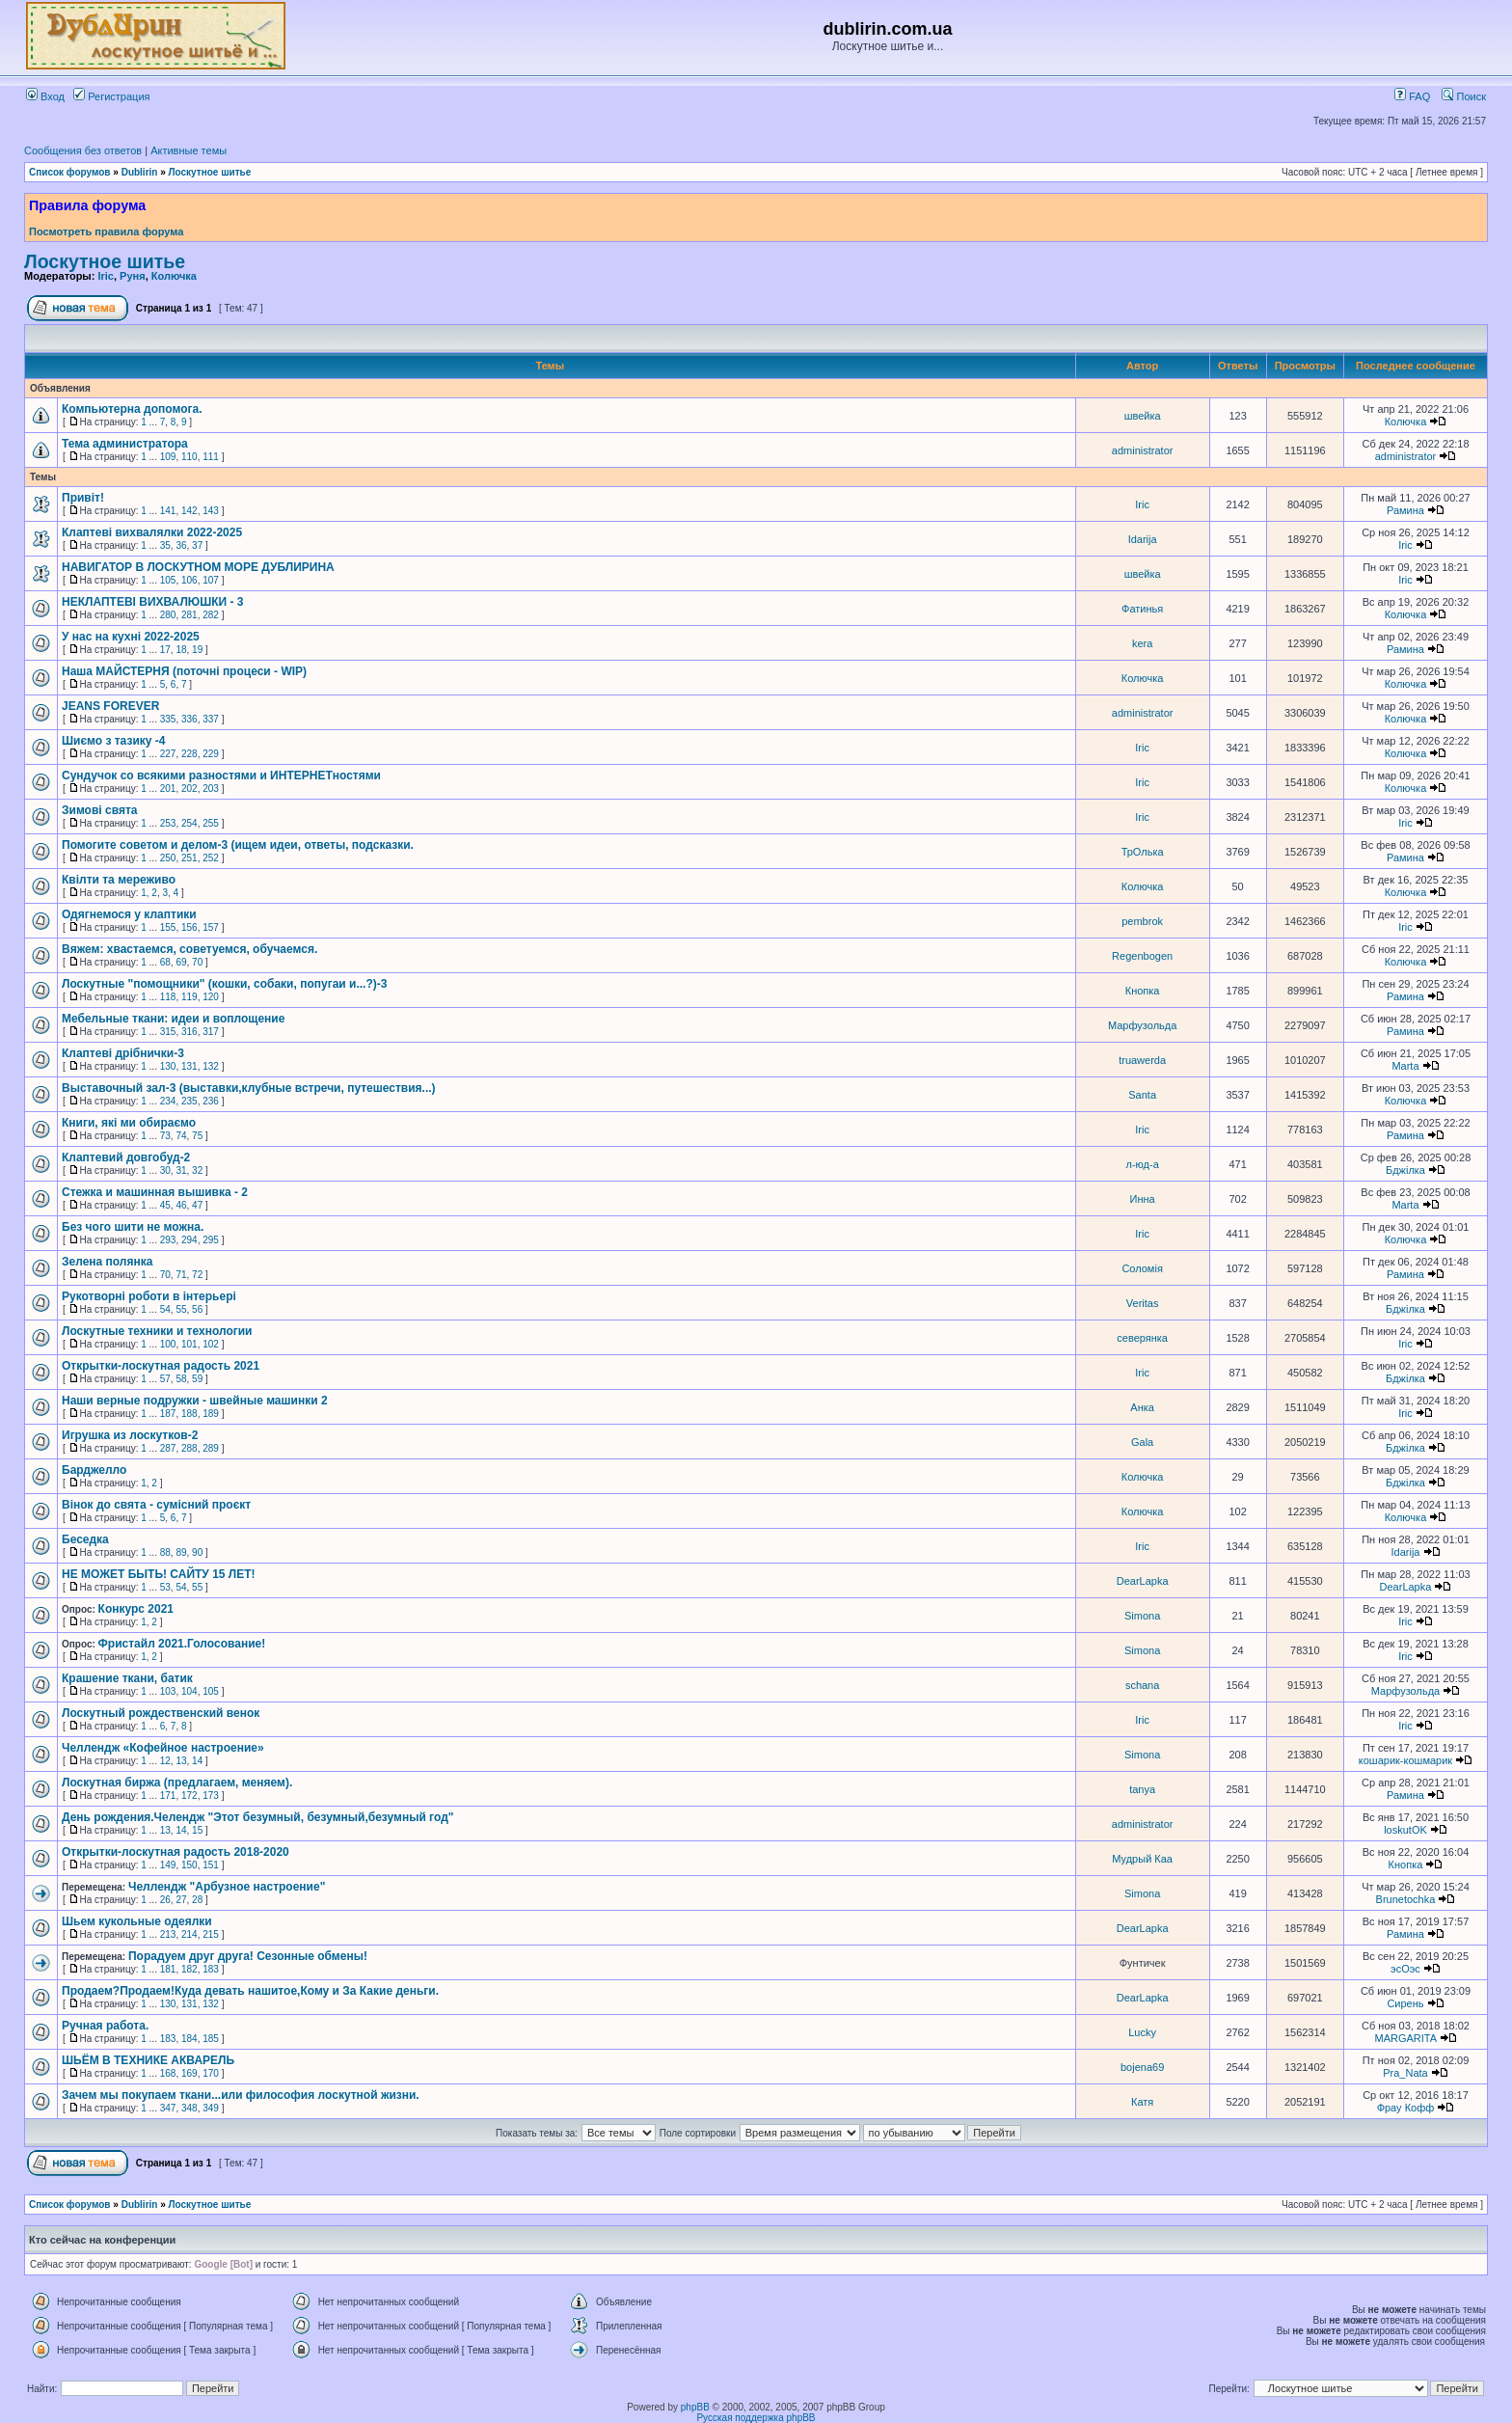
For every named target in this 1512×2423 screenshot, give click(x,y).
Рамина (1405, 510)
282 (210, 615)
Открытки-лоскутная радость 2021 (160, 1366)
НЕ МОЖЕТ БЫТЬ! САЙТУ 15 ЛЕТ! (159, 1574)
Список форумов (70, 172)
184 (189, 2038)
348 (189, 2108)
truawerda (1142, 1060)
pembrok (1142, 921)
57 (165, 1379)
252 (210, 858)
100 (168, 1344)
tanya (1142, 1789)
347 (168, 2108)
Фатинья (1142, 608)
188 (189, 1413)
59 (197, 1379)
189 (210, 1413)
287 (168, 1448)
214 (189, 1934)
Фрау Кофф (1406, 2107)
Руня (133, 276)
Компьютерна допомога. (132, 409)
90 (197, 1552)
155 (168, 927)
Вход (45, 96)
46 (181, 1205)
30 (165, 1170)
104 (189, 1691)
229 (210, 754)
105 (168, 580)
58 (181, 1379)
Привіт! (83, 497)
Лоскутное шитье (210, 172)
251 (189, 858)
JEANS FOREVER (110, 706)
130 (168, 1066)
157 (210, 927)
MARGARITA (1405, 2038)
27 (181, 1899)
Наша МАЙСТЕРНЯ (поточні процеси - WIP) (184, 671)
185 (210, 2038)
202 (189, 788)
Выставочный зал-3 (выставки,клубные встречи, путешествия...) (249, 1088)
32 (197, 1170)
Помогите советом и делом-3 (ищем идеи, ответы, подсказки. (238, 845)
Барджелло (94, 1470)
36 (181, 545)
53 (165, 1587)
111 (210, 456)
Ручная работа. (105, 2025)
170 (210, 2073)
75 (197, 1135)
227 (168, 754)
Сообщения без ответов (83, 150)
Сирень (1405, 2003)
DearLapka (1143, 1581)
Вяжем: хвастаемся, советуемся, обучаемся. (189, 949)
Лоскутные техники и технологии (157, 1331)
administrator (1143, 450)
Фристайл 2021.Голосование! (182, 1643)
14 (197, 1761)
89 (181, 1552)
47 (197, 1205)
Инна (1142, 1199)
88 (165, 1552)
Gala (1142, 1442)
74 (181, 1135)
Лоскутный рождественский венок (160, 1713)
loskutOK (1405, 1830)
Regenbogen (1142, 956)
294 (189, 1240)
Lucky (1142, 2032)
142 (189, 510)
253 (168, 823)
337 (210, 719)
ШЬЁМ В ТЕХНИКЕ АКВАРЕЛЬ (148, 2060)
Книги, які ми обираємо (129, 1123)
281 (189, 615)
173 (210, 1795)
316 (189, 1031)
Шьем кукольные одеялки (137, 1921)
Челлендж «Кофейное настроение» (163, 1748)
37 (197, 545)
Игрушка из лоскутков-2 (130, 1435)
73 (165, 1135)
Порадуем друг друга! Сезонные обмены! (247, 1956)
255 (210, 823)
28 (197, 1899)
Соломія (1141, 1268)
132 (210, 1066)
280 (168, 615)
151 (210, 1865)
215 (210, 1934)
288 (189, 1448)
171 (168, 1795)
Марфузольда (1142, 1025)
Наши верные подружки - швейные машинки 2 (195, 1400)
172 (189, 1795)
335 (168, 719)
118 (168, 997)
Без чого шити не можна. (132, 1227)
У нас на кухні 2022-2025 (131, 636)
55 (181, 1309)
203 (210, 788)
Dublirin (140, 172)
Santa (1142, 1095)
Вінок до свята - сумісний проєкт (156, 1504)
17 (165, 649)
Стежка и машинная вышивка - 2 (155, 1192)
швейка (1142, 416)
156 (189, 927)
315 (168, 1031)
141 (168, 510)
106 (189, 580)
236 (210, 1101)
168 (168, 2073)
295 (210, 1240)
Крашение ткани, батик (127, 1678)
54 (165, 1309)
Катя (1142, 2102)
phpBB (695, 2407)
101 (189, 1344)
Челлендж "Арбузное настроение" (226, 1886)
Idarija (1142, 539)
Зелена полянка (107, 1261)
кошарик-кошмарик (1405, 1760)
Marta (1404, 1066)
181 (168, 1969)
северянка (1142, 1338)
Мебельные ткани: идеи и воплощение (173, 1018)
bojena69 (1142, 2067)
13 (181, 1761)
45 (165, 1205)
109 (168, 456)
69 (181, 962)
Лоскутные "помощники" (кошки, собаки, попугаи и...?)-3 (224, 984)
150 (189, 1865)
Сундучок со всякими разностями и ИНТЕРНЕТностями (221, 775)
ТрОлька (1142, 852)
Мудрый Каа (1142, 1859)
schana (1142, 1685)
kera (1142, 643)
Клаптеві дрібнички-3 (123, 1053)
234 (168, 1101)
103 (168, 1691)
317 (210, 1031)
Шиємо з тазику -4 (113, 741)
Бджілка (1405, 1170)
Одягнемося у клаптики (129, 914)
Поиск (1464, 96)
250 (168, 858)
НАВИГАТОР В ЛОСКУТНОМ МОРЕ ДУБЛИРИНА (198, 567)
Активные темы (188, 150)
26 (165, 1899)
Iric (105, 276)
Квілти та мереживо (119, 879)
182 (189, 1969)
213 (168, 1934)
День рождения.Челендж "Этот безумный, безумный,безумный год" (257, 1817)
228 (189, 754)
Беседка (85, 1539)
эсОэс (1405, 1968)
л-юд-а (1141, 1164)
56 (197, 1309)
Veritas (1142, 1303)
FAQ (1412, 96)
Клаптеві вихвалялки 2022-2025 (152, 532)
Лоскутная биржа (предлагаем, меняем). (177, 1782)
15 (197, 1830)
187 (168, 1413)
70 (197, 962)
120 (210, 997)
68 (165, 962)
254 (189, 823)
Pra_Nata (1405, 2073)
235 (189, 1101)
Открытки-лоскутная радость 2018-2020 (175, 1852)
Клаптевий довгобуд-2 (126, 1157)
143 (210, 510)
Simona (1142, 1615)
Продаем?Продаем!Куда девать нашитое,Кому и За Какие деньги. (250, 1991)
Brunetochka (1406, 1899)
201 (168, 788)
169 (189, 2073)
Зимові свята (99, 810)
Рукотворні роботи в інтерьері (149, 1296)
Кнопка (1142, 990)
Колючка (174, 276)
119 (189, 997)
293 (168, 1240)
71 (181, 1274)
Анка (1142, 1407)
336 (189, 719)
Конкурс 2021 (136, 1609)
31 (181, 1170)
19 (197, 649)
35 (165, 545)
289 (210, 1448)
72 (197, 1274)
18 (181, 649)
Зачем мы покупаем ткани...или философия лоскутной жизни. (240, 2095)
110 (189, 456)
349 (210, 2108)
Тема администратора (125, 443)
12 (165, 1761)
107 (210, 580)
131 (189, 1066)
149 (168, 1865)
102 (210, 1344)
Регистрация (111, 96)
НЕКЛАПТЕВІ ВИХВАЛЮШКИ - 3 (153, 602)
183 (210, 1969)
